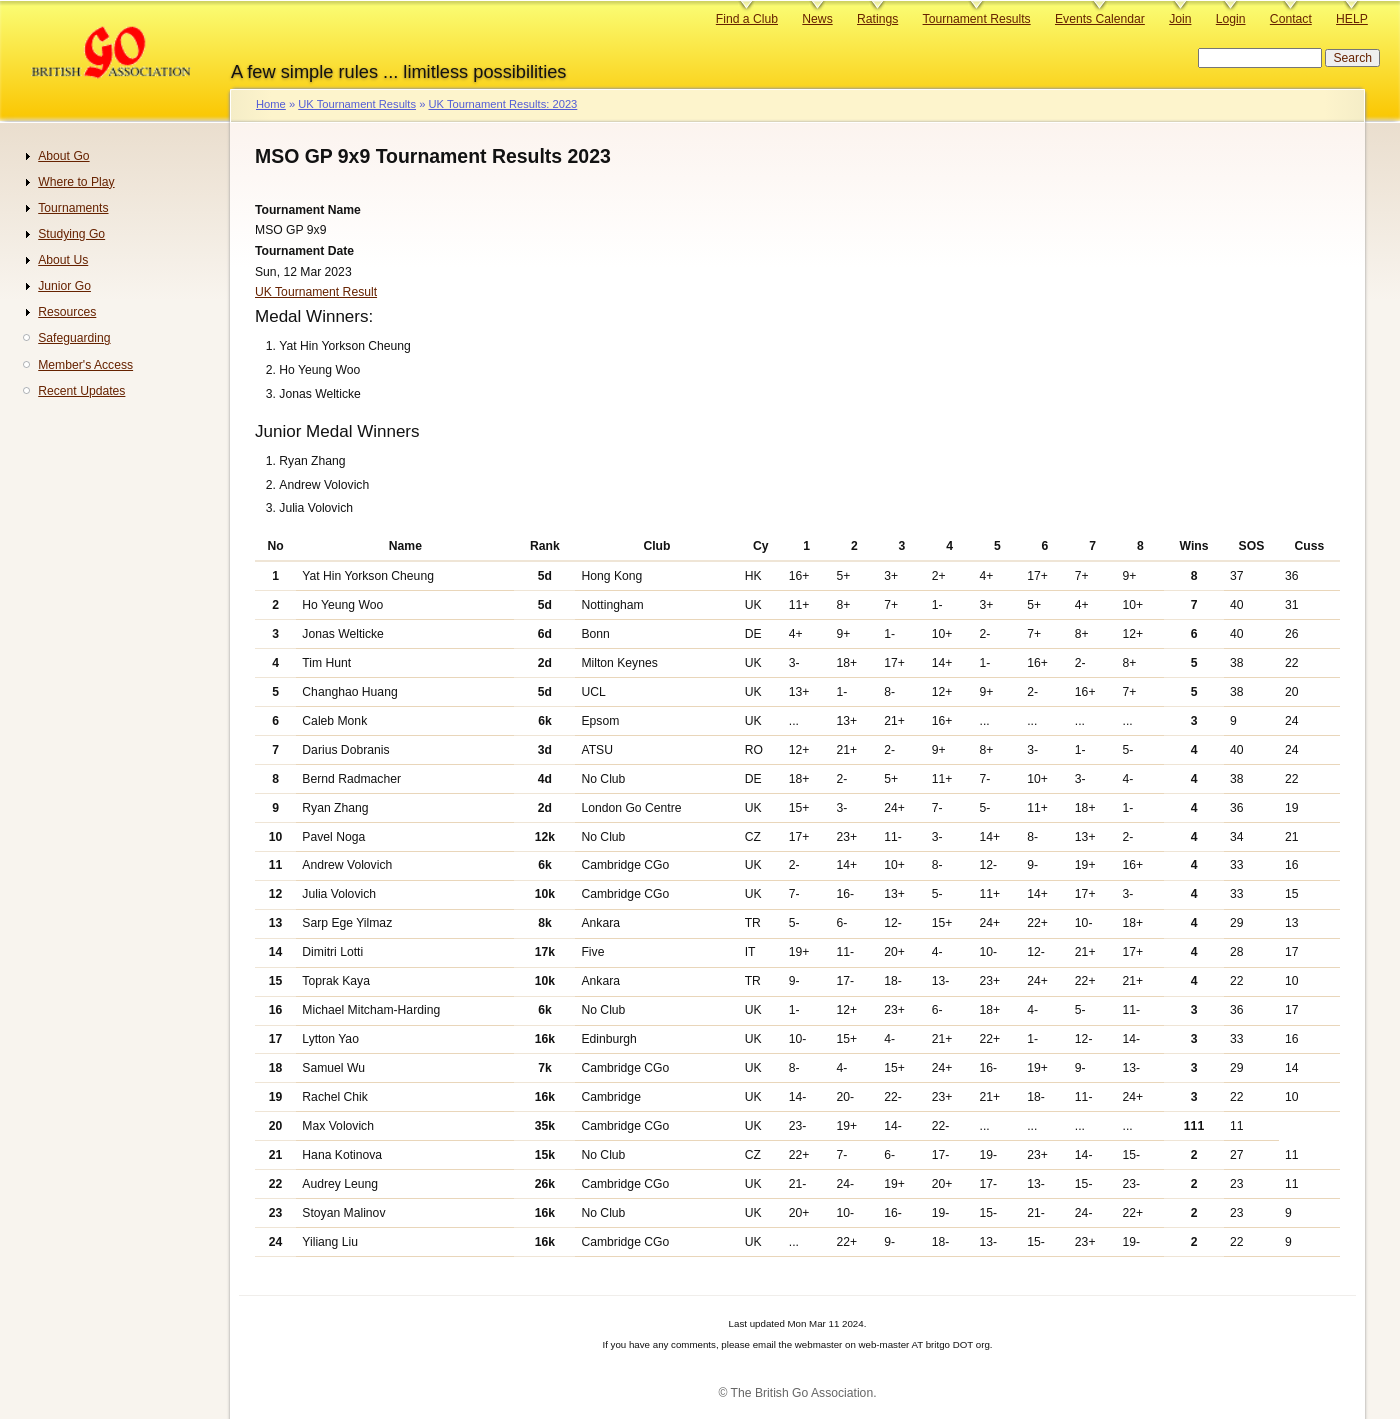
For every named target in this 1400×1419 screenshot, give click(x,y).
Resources (67, 312)
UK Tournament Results (357, 104)
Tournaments (73, 208)
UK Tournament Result (316, 292)
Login (1231, 19)
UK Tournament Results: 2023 (502, 104)
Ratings (877, 19)
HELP (1352, 19)
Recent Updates (81, 391)
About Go (63, 156)
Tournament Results (977, 19)
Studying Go (71, 234)
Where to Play (76, 182)
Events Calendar (1100, 19)
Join (1180, 19)
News (817, 19)
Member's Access (85, 365)
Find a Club (747, 19)
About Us (63, 260)
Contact (1291, 19)
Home (271, 104)
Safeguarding (74, 338)
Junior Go (64, 286)
